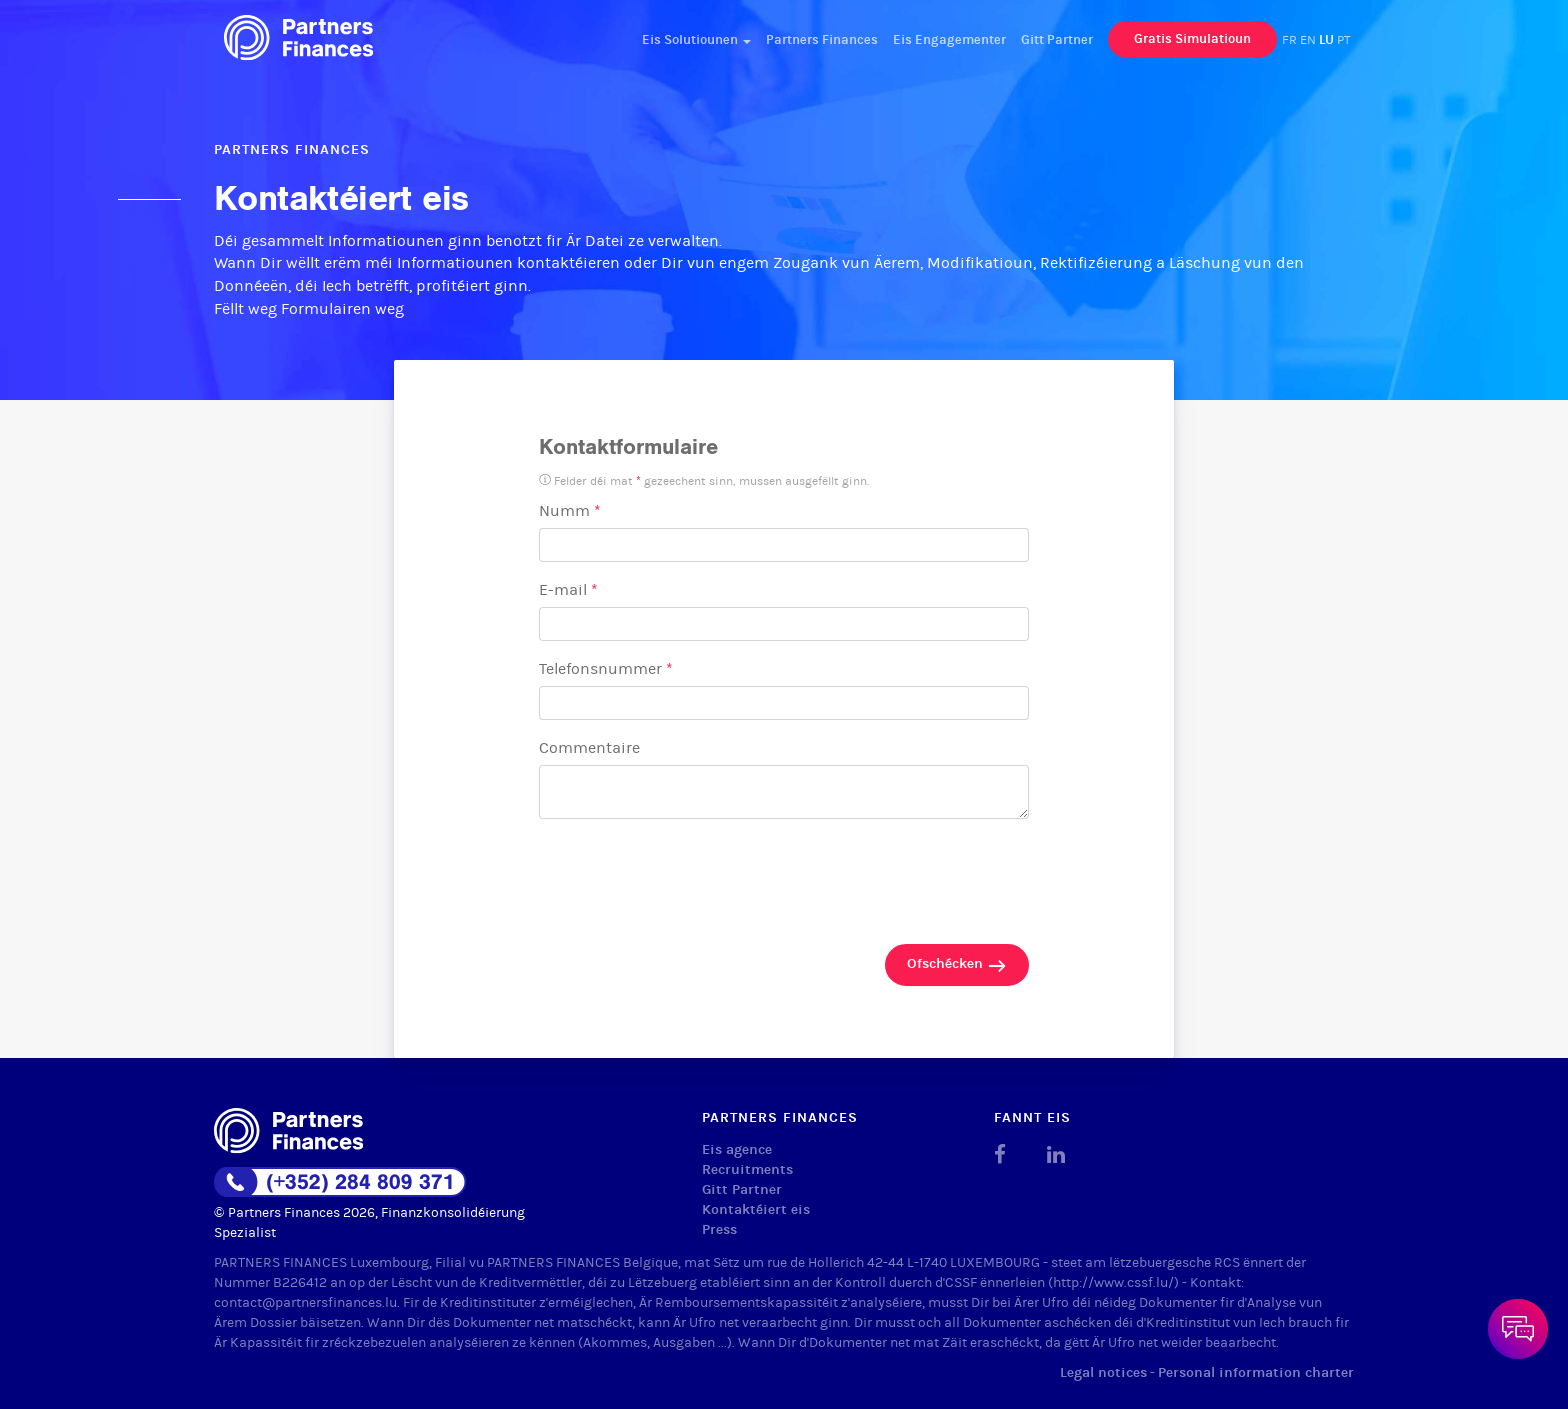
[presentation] (691, 875)
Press (719, 1229)
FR (1289, 39)
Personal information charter (1256, 1372)
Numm (570, 510)
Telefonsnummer (606, 668)
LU (1326, 39)
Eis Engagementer (949, 39)
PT (1344, 39)
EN (1308, 39)
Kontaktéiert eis (756, 1209)
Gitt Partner (1057, 39)
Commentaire (589, 747)
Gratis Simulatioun (1192, 38)
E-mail (568, 589)
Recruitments (747, 1169)
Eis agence (737, 1149)
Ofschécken (957, 965)
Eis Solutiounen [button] (696, 39)
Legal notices (1103, 1372)
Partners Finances (822, 39)
